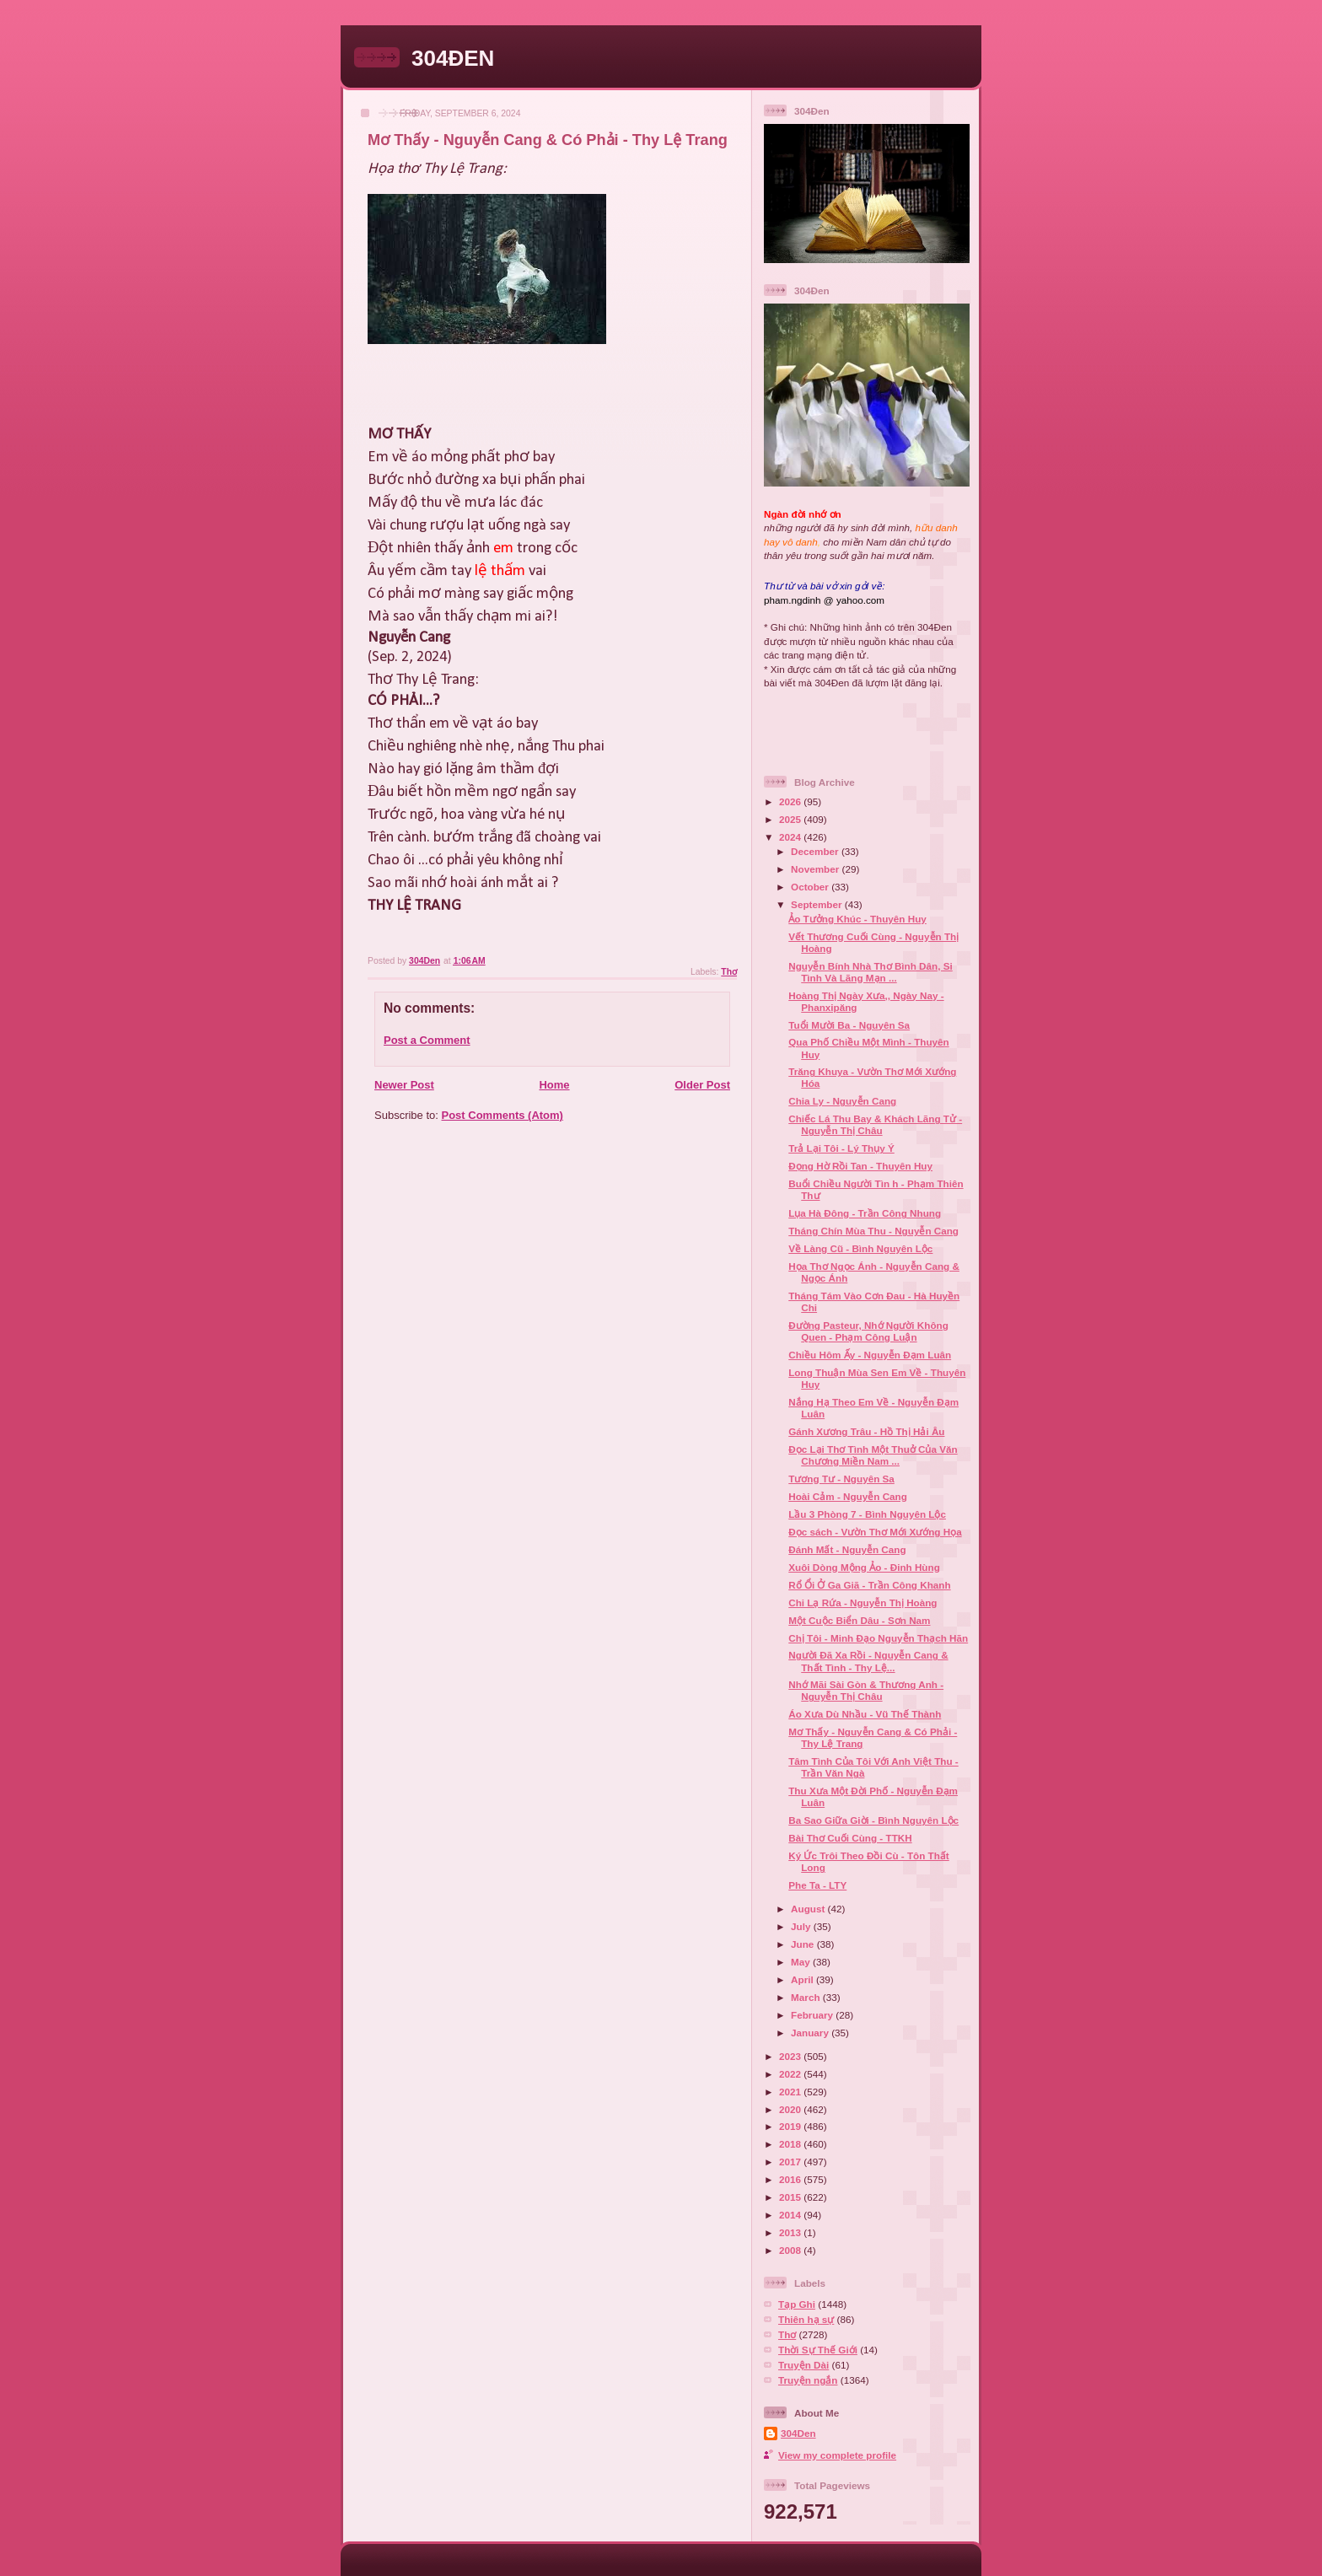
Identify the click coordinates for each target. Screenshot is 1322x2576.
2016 (791, 2179)
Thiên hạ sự (806, 2319)
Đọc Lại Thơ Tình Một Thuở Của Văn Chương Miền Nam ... (872, 1455)
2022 (791, 2073)
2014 (791, 2214)
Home (554, 1084)
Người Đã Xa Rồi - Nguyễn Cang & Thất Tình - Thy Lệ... (868, 1660)
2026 (791, 801)
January (811, 2032)
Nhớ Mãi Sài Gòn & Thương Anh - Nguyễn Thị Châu (865, 1690)
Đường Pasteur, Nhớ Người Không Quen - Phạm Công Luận (868, 1331)
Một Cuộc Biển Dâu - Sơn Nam (859, 1620)
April (803, 1979)
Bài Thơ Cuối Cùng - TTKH (849, 1837)
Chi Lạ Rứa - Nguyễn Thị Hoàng (862, 1602)
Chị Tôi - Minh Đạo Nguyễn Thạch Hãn (878, 1637)
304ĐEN (452, 58)
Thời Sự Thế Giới (817, 2349)
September (818, 904)
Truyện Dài (803, 2364)
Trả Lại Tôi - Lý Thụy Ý (841, 1148)
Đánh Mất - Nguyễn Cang (847, 1549)
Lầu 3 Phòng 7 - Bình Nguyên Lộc (867, 1513)
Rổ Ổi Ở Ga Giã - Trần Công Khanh (869, 1584)
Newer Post (404, 1084)
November (816, 868)
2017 (791, 2161)
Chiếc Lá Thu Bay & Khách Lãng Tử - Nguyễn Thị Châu (875, 1124)
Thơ (729, 971)
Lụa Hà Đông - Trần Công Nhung (864, 1212)
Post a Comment (427, 1040)
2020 (791, 2109)
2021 (791, 2091)
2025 (791, 819)
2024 (791, 836)
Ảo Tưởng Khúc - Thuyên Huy (857, 918)
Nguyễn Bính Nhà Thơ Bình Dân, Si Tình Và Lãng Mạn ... (870, 971)
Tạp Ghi (796, 2304)
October (811, 886)
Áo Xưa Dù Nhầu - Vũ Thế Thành (864, 1713)
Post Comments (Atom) (502, 1115)
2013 (791, 2232)
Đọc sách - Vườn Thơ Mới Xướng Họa (874, 1531)
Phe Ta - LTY (817, 1885)
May (802, 1961)
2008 (791, 2250)
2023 (791, 2056)
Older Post (702, 1084)
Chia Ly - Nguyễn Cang (842, 1100)
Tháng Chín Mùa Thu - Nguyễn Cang (873, 1230)
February (813, 2014)
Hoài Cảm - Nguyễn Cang (847, 1496)
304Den (798, 2433)
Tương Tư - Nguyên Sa (841, 1478)
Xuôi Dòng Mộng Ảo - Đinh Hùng (864, 1567)
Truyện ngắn (808, 2379)
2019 (791, 2126)
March (807, 1997)
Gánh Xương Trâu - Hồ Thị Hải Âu (866, 1431)
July (802, 1926)
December (816, 851)
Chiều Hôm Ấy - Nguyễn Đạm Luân (869, 1354)
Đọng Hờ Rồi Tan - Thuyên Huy (860, 1165)
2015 (791, 2196)
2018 (791, 2143)
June (804, 1944)
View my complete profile (837, 2455)
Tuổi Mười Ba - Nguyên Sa (849, 1024)
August (809, 1908)
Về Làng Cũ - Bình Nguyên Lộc (860, 1248)
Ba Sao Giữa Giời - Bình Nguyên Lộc (873, 1820)
